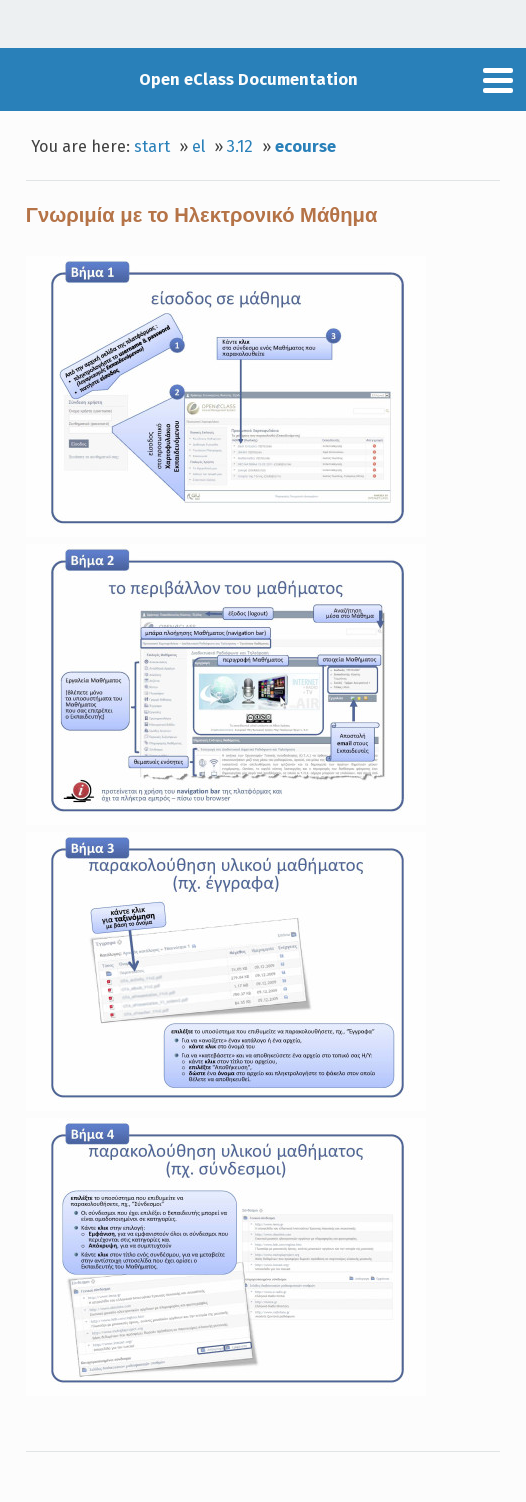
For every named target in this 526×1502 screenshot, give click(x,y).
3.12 (240, 146)
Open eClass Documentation (248, 79)
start (152, 146)
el (198, 146)
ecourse (305, 146)
